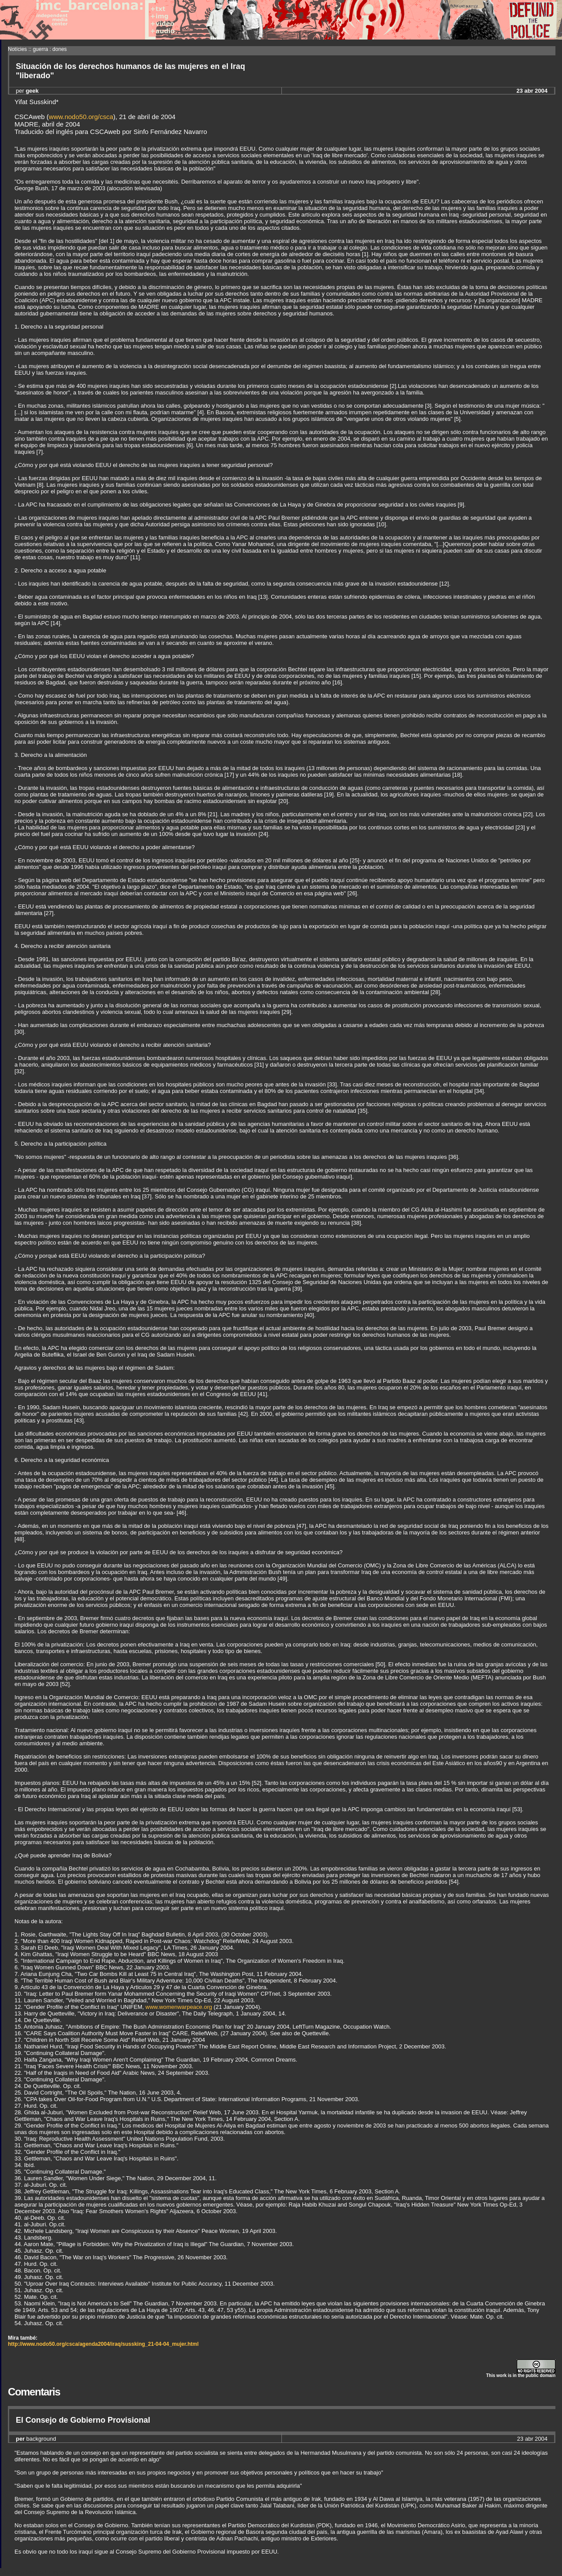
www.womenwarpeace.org (178, 2007)
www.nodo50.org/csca (81, 116)
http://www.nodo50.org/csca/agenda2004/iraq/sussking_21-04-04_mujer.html (103, 2344)
